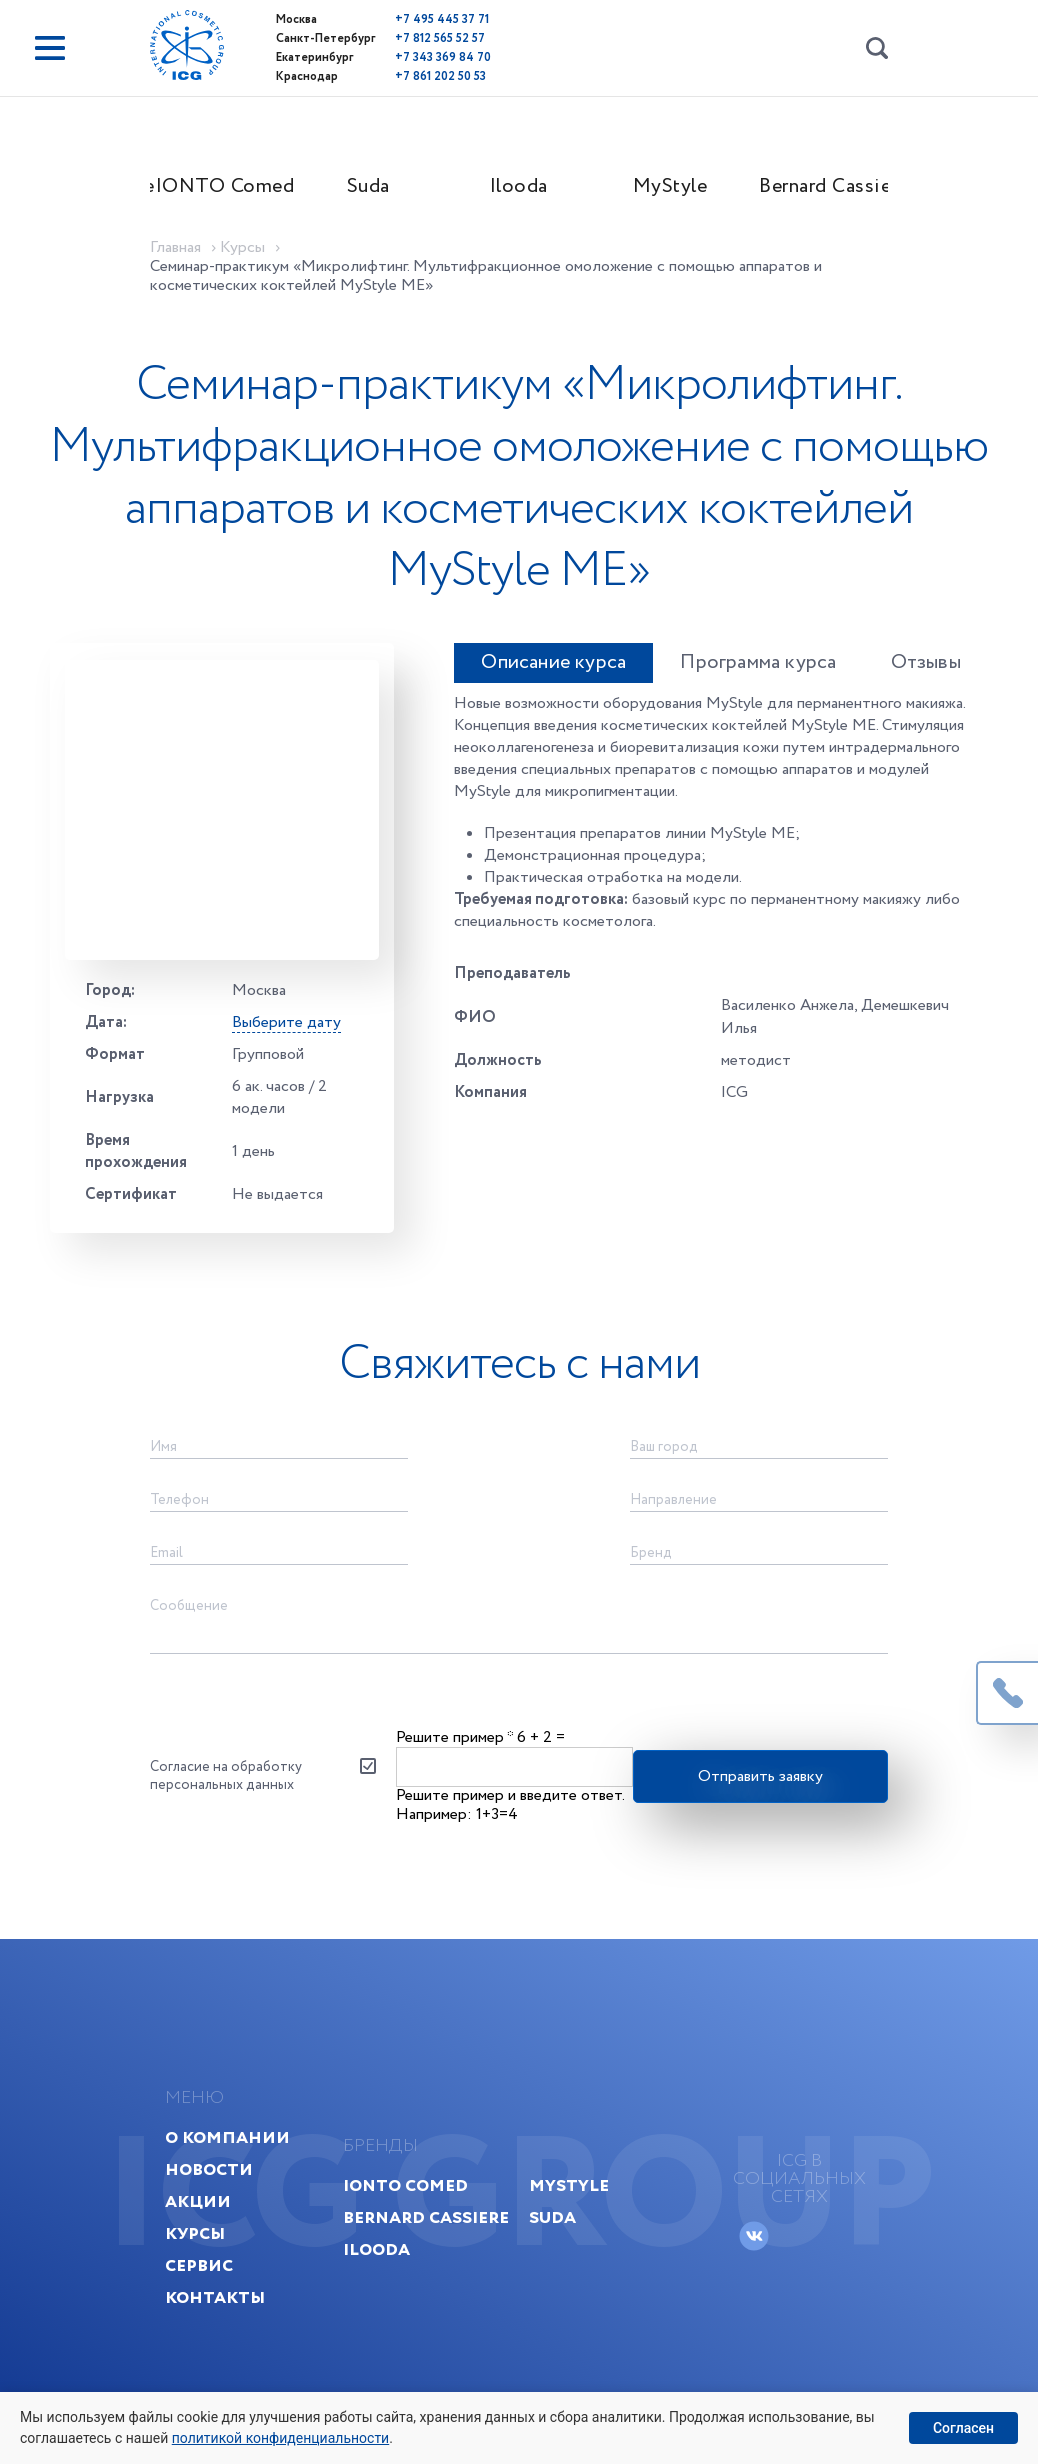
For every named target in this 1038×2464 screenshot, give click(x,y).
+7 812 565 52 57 (440, 38)
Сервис (199, 2265)
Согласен (963, 2428)
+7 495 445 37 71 (442, 19)
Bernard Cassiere (823, 186)
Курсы (195, 2233)
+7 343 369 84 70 (443, 57)
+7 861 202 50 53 (440, 76)
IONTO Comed (220, 186)
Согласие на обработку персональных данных (226, 1776)
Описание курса (553, 662)
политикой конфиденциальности (280, 2438)
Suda (368, 186)
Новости (209, 2169)
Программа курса (758, 662)
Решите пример (454, 1737)
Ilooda (519, 186)
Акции (198, 2201)
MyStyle (670, 186)
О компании (227, 2137)
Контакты (215, 2297)
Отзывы (926, 662)
